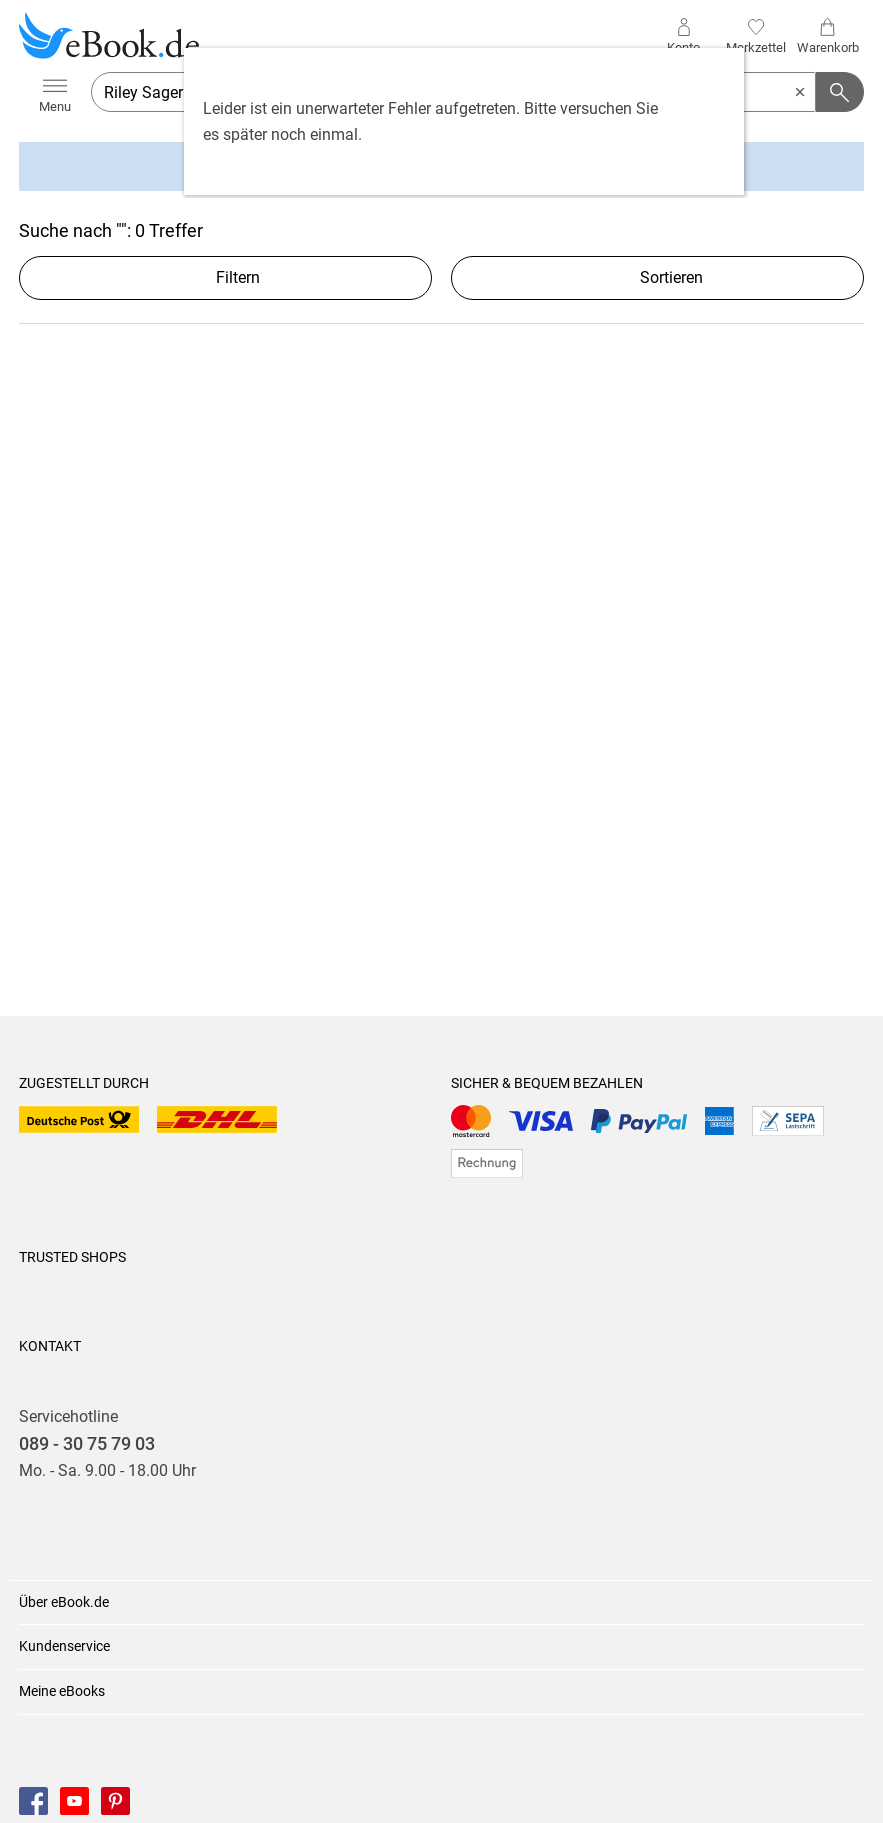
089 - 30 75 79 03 (87, 1444)
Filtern (226, 277)
